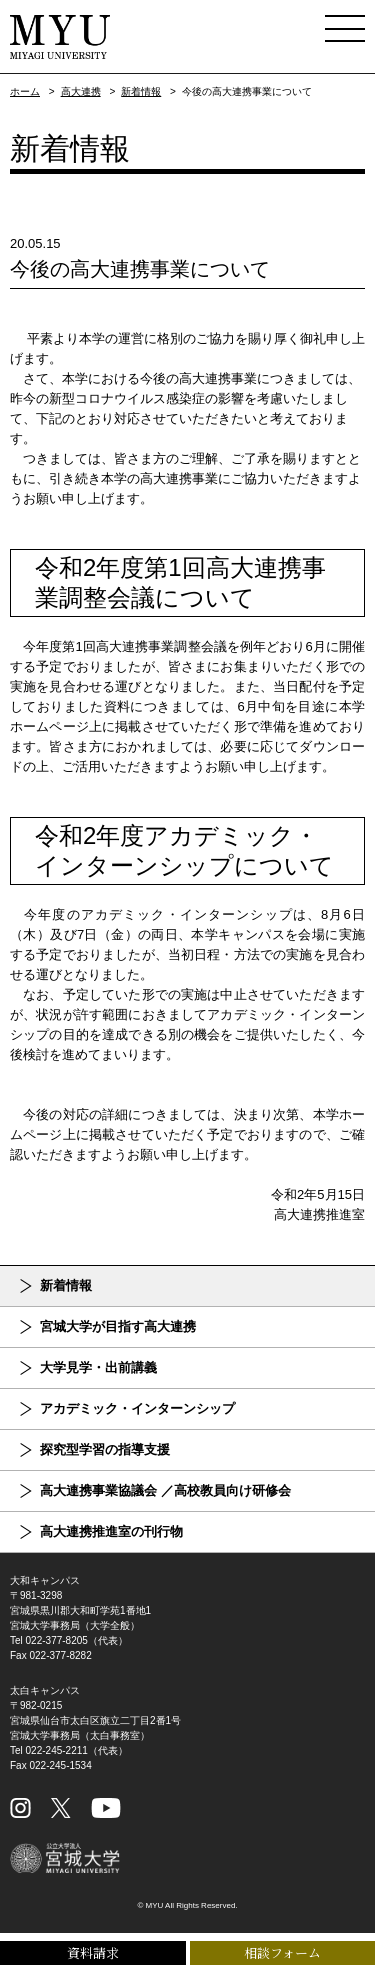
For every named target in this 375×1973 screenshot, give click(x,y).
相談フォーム (282, 1952)
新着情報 (141, 91)
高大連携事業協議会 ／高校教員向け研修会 (165, 1490)
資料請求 (93, 1952)
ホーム (25, 91)
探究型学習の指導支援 (105, 1449)
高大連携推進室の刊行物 (111, 1531)
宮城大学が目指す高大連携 (118, 1326)
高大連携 (81, 91)
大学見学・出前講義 (98, 1367)
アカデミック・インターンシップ (137, 1408)
